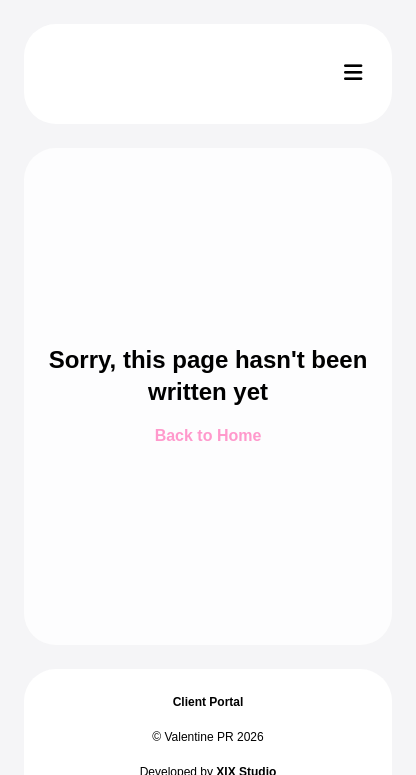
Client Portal (208, 702)
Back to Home (208, 435)
